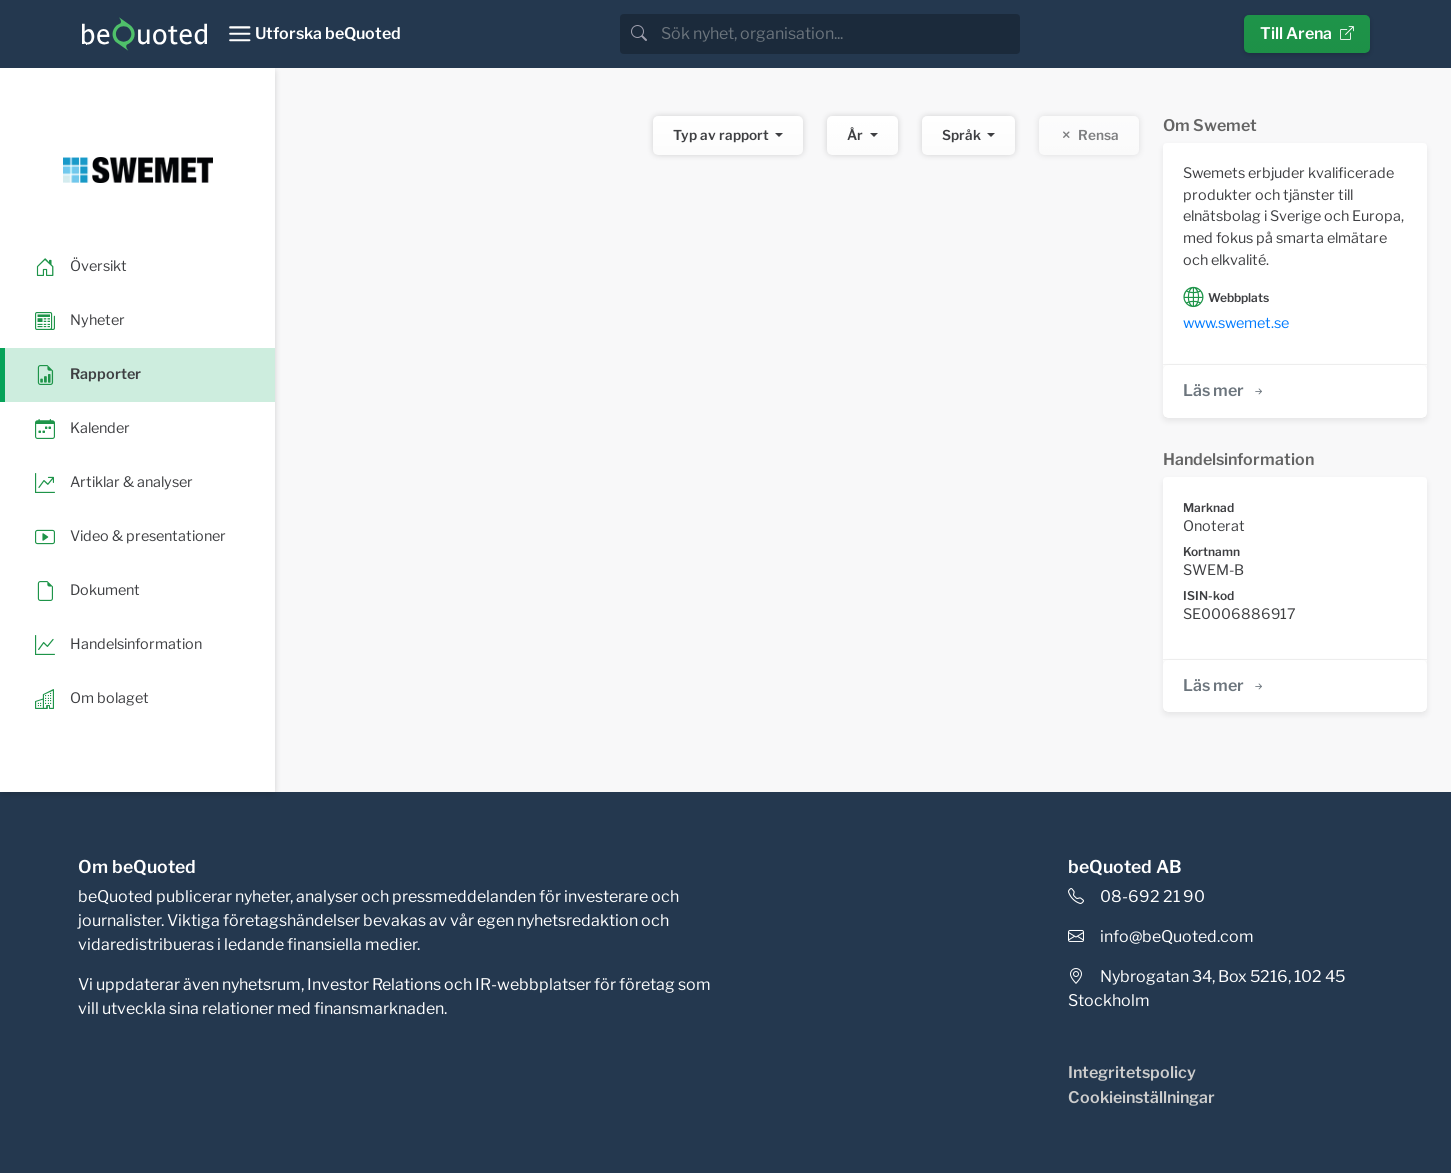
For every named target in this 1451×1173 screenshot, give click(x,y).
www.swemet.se (1236, 323)
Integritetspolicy (1132, 1072)
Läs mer (1224, 390)
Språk (963, 135)
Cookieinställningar (1141, 1097)
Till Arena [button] (1307, 33)
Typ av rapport (722, 135)
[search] (838, 34)
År (856, 135)
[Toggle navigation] (314, 34)
